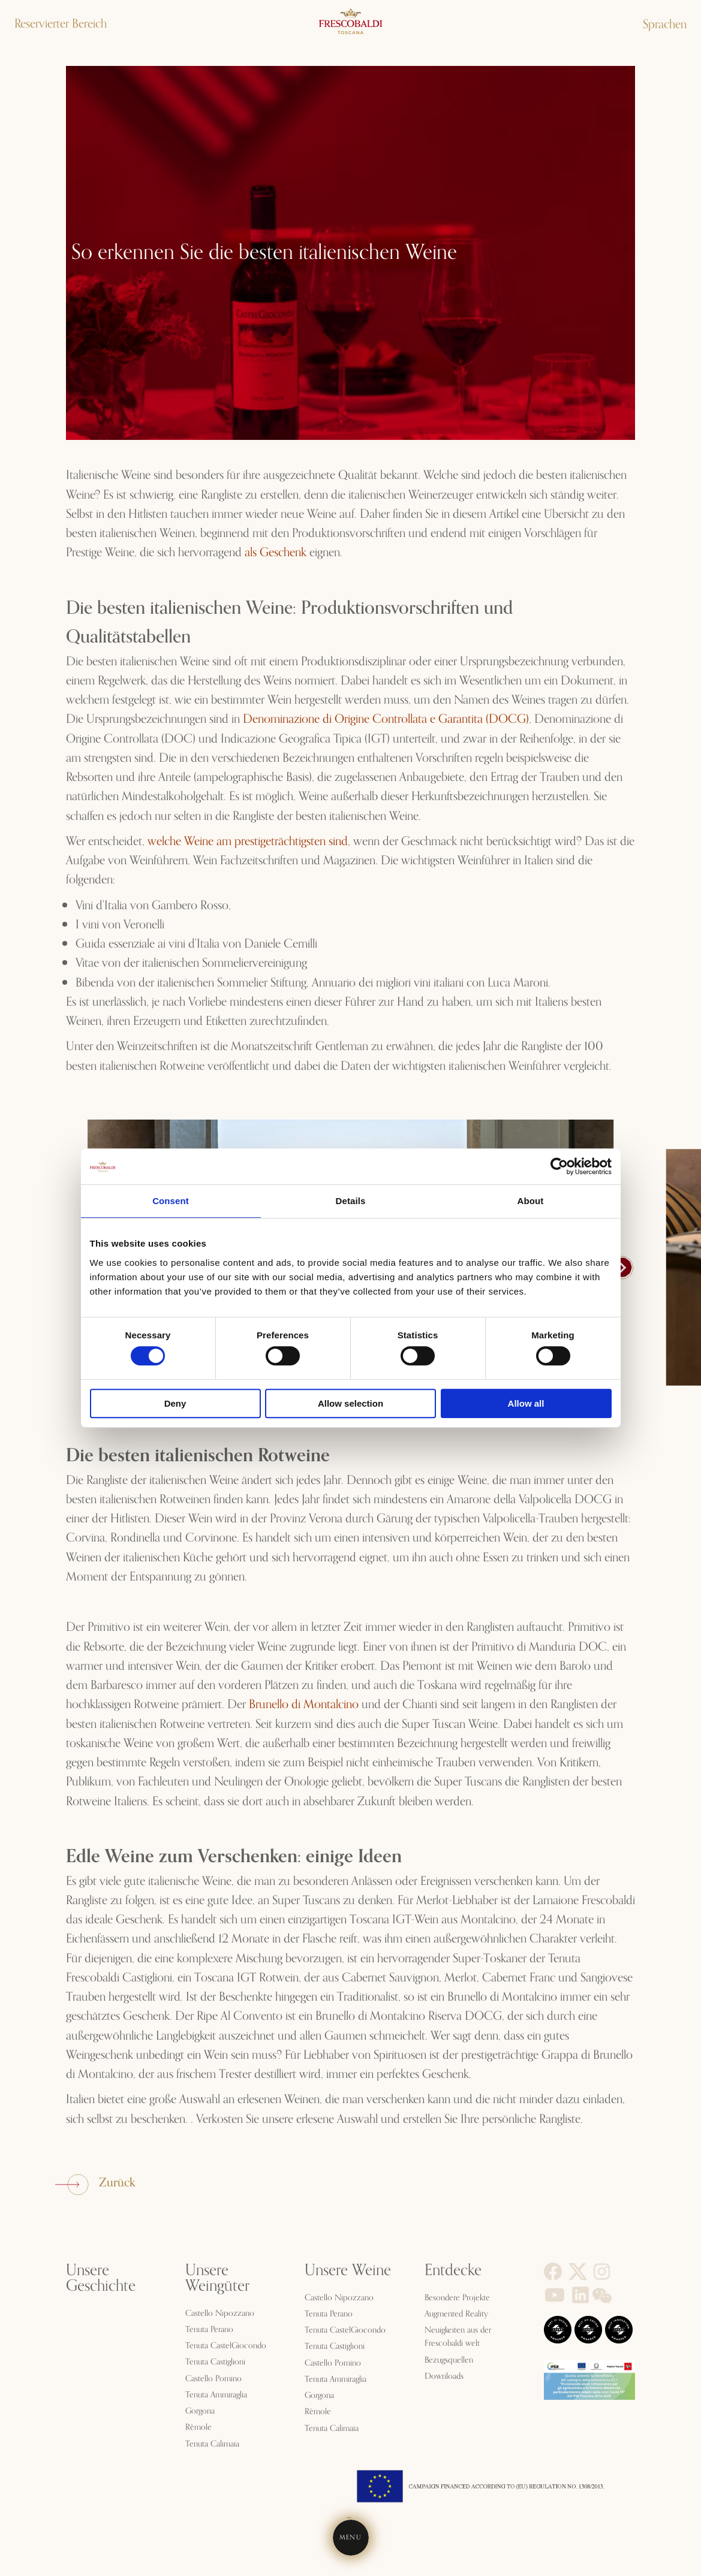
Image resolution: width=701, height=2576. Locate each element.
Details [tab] (351, 1201)
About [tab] (531, 1201)
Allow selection (350, 1403)
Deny (175, 1403)
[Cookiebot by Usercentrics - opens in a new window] (559, 1166)
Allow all (526, 1403)
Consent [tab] (170, 1201)
